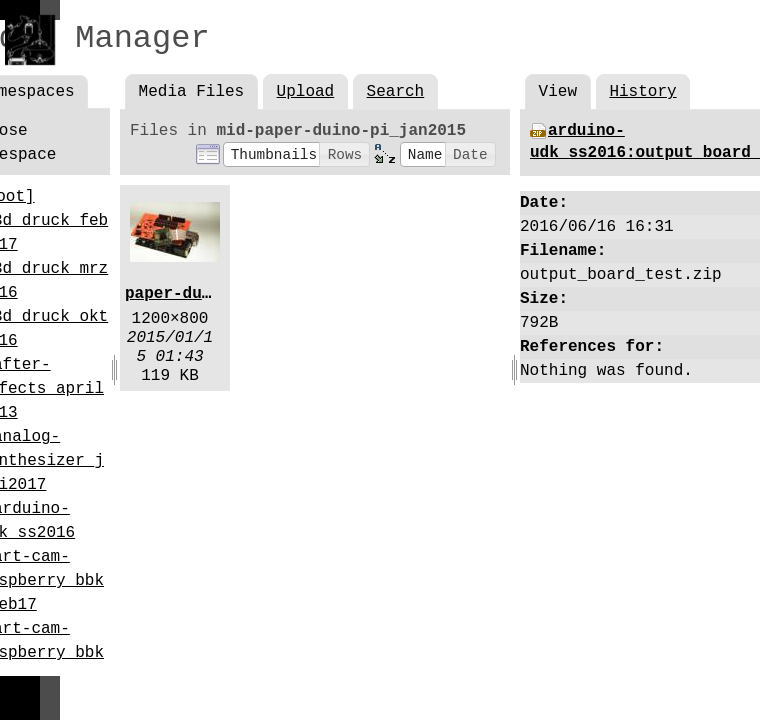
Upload (306, 92)
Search (396, 92)
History (642, 92)
